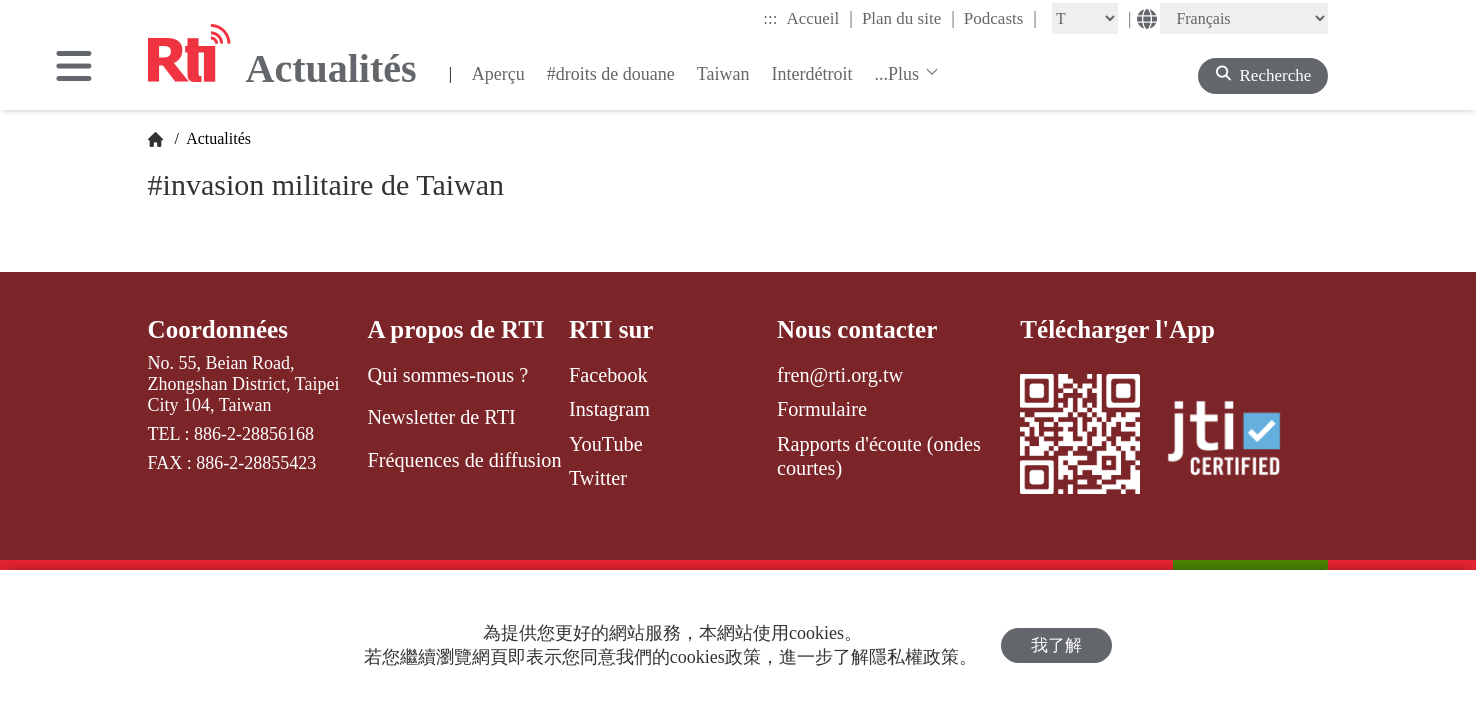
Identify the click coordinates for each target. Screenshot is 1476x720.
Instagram (609, 409)
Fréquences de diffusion (464, 460)
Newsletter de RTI (441, 417)
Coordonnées (218, 329)
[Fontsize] (1085, 18)
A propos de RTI (455, 329)
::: (770, 18)
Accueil (819, 18)
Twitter (598, 478)
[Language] (1244, 18)
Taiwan (723, 74)
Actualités (217, 138)
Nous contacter (857, 329)
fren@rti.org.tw (840, 375)
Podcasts (1000, 18)
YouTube (606, 444)
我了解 (1056, 645)
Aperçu (498, 74)
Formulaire (822, 409)
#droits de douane (611, 74)
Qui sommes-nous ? (447, 375)
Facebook (608, 375)
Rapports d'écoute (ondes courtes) (879, 456)
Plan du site (908, 18)
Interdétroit (812, 74)
